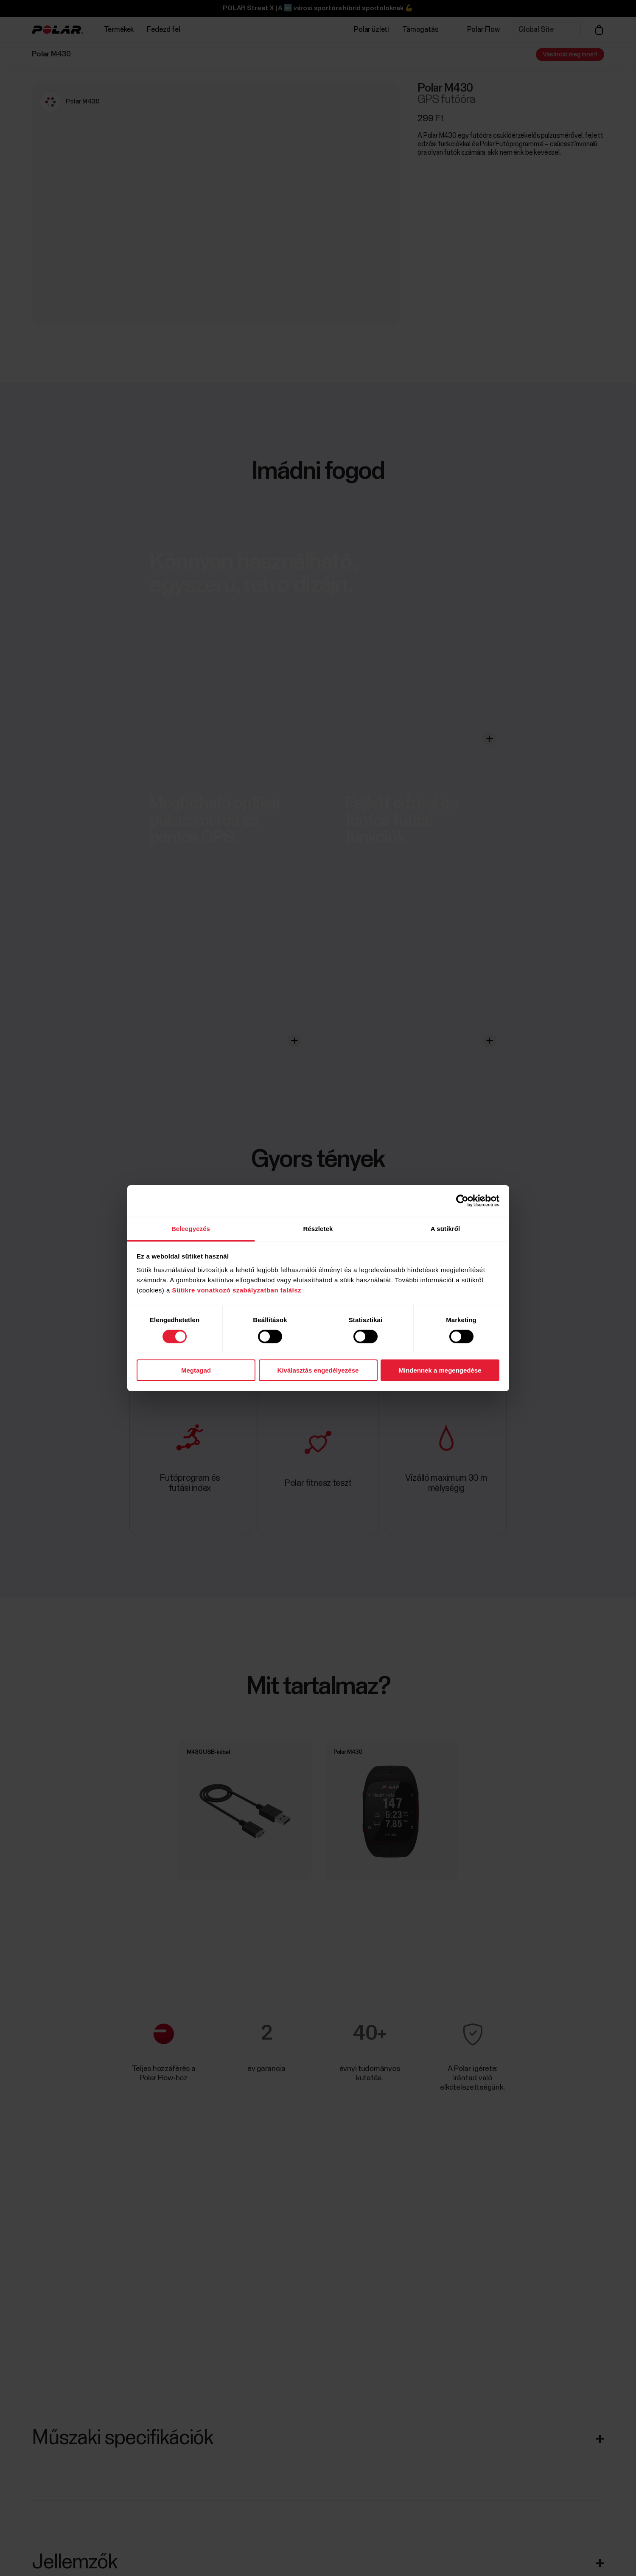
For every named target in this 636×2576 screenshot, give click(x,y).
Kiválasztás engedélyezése (318, 1370)
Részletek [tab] (318, 1228)
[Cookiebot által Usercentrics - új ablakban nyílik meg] (462, 1201)
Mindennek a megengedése (439, 1370)
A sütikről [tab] (445, 1228)
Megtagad (196, 1370)
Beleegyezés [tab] (190, 1228)
